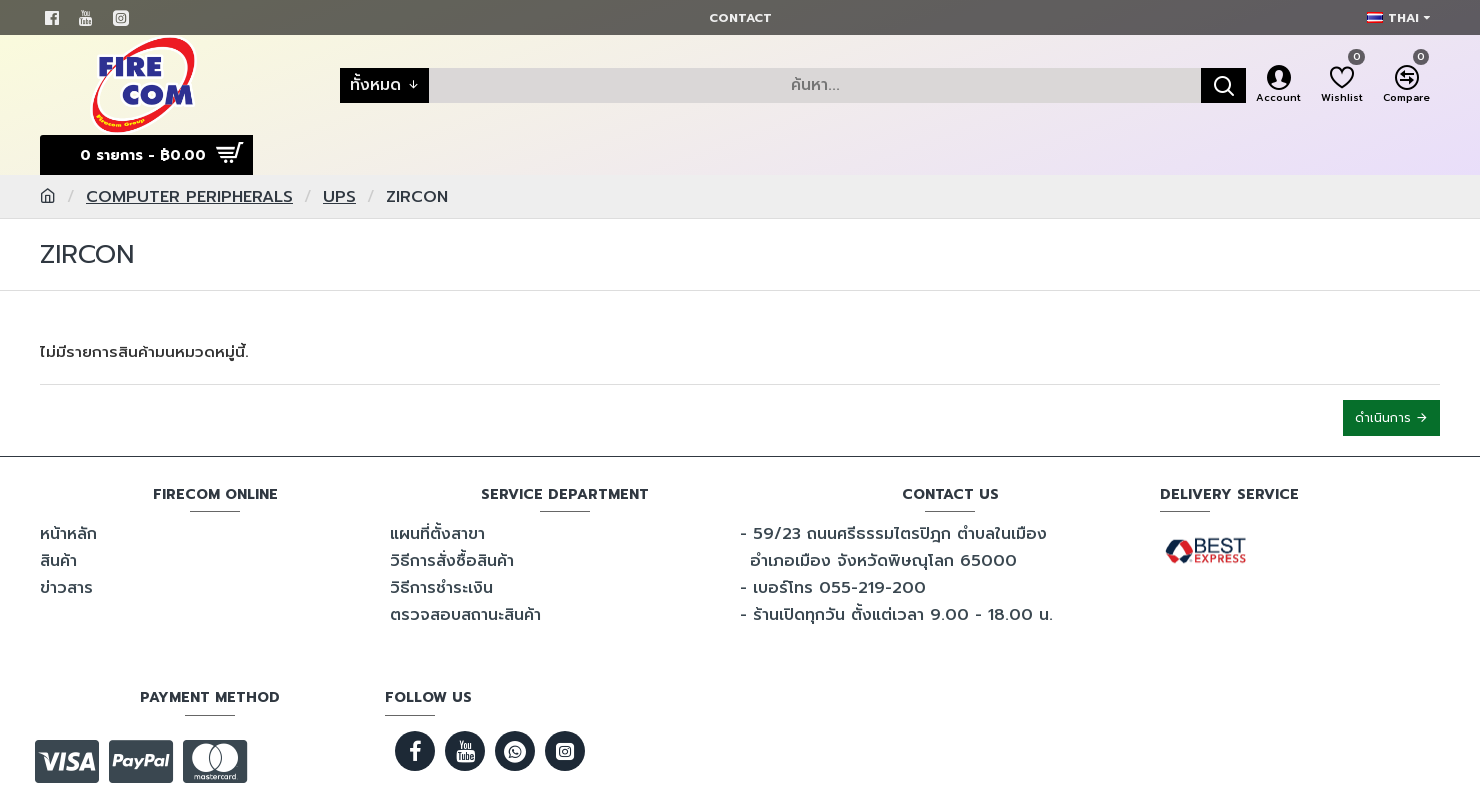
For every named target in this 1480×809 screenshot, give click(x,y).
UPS (339, 197)
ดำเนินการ (1383, 418)
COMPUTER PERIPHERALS (189, 197)
